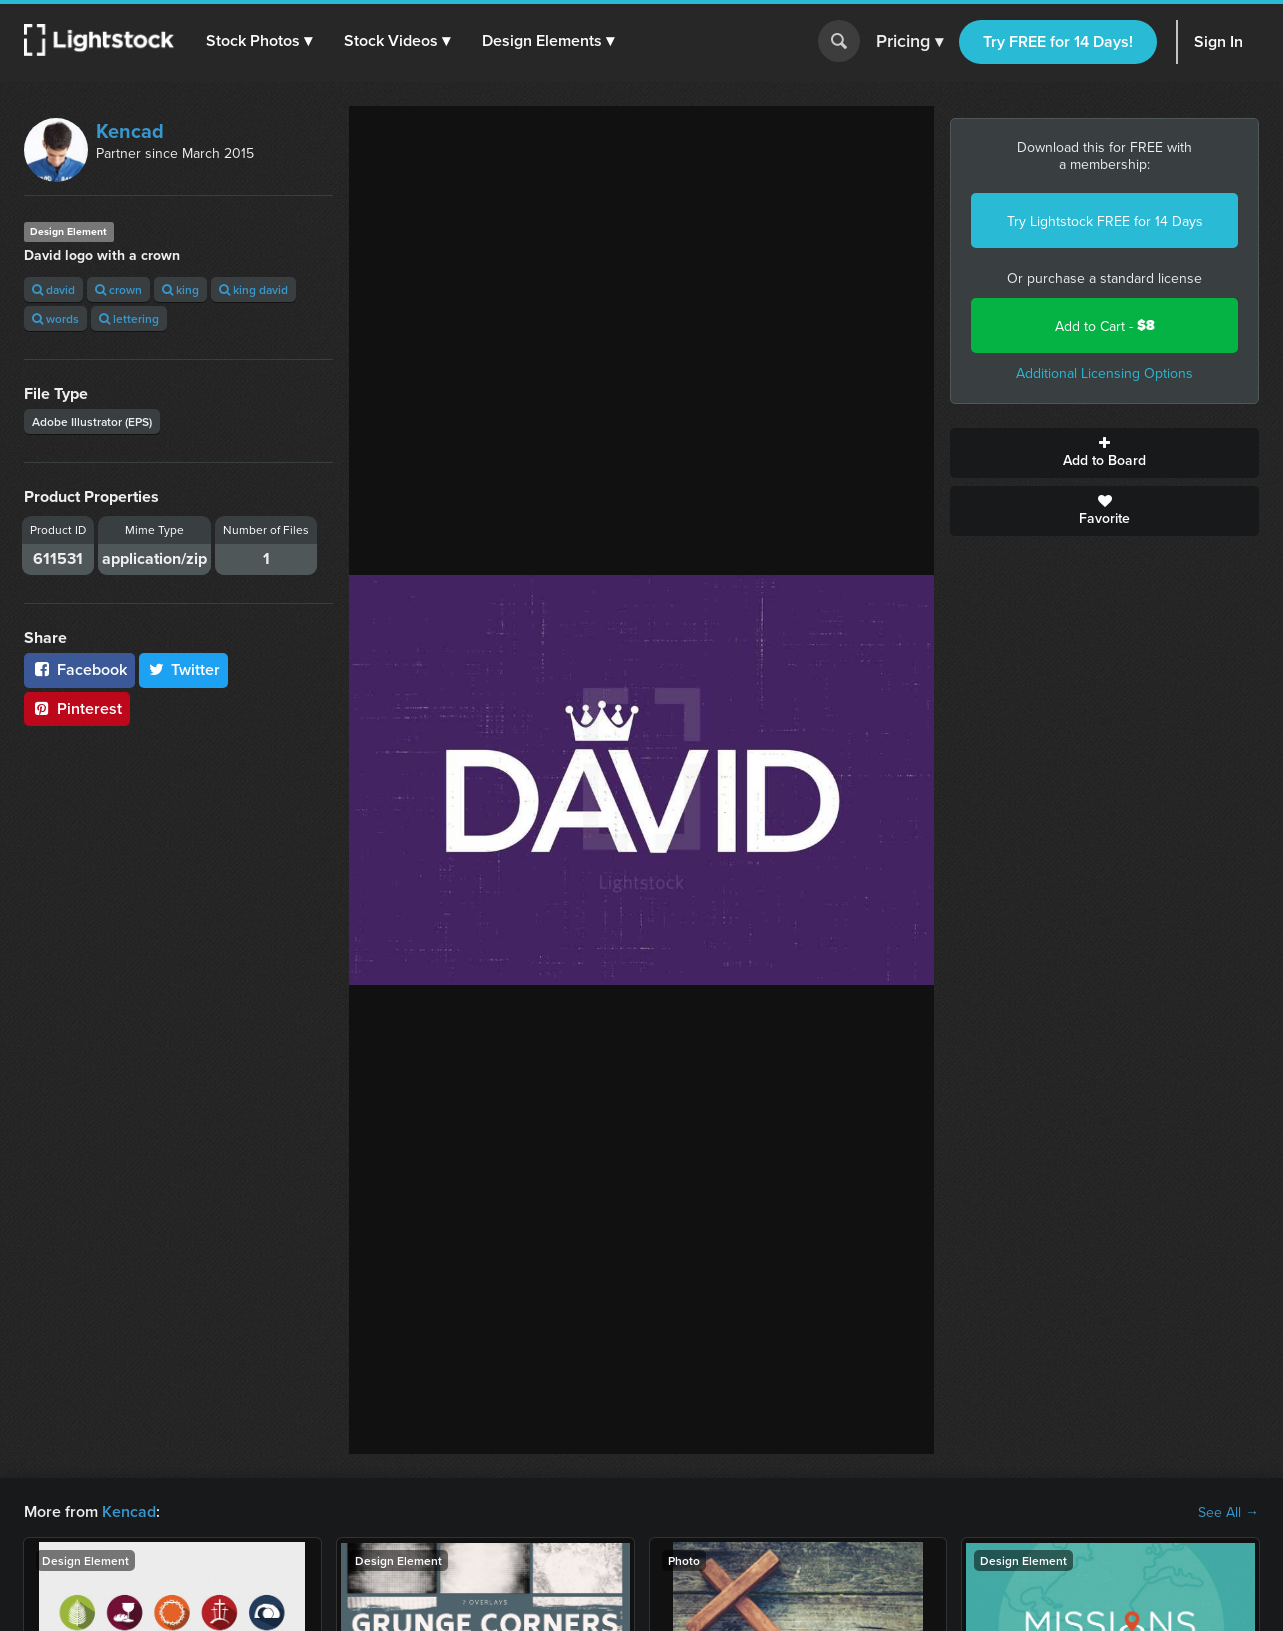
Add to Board (1104, 453)
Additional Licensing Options (1104, 373)
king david (253, 289)
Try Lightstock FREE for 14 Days (1105, 221)
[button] (259, 41)
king (180, 289)
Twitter (184, 669)
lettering (129, 318)
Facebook (79, 669)
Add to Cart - (1105, 325)
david (53, 289)
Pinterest (77, 708)
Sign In (1218, 41)
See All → (1228, 1512)
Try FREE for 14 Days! (1058, 41)
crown (118, 289)
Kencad (130, 130)
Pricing (909, 42)
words (55, 318)
